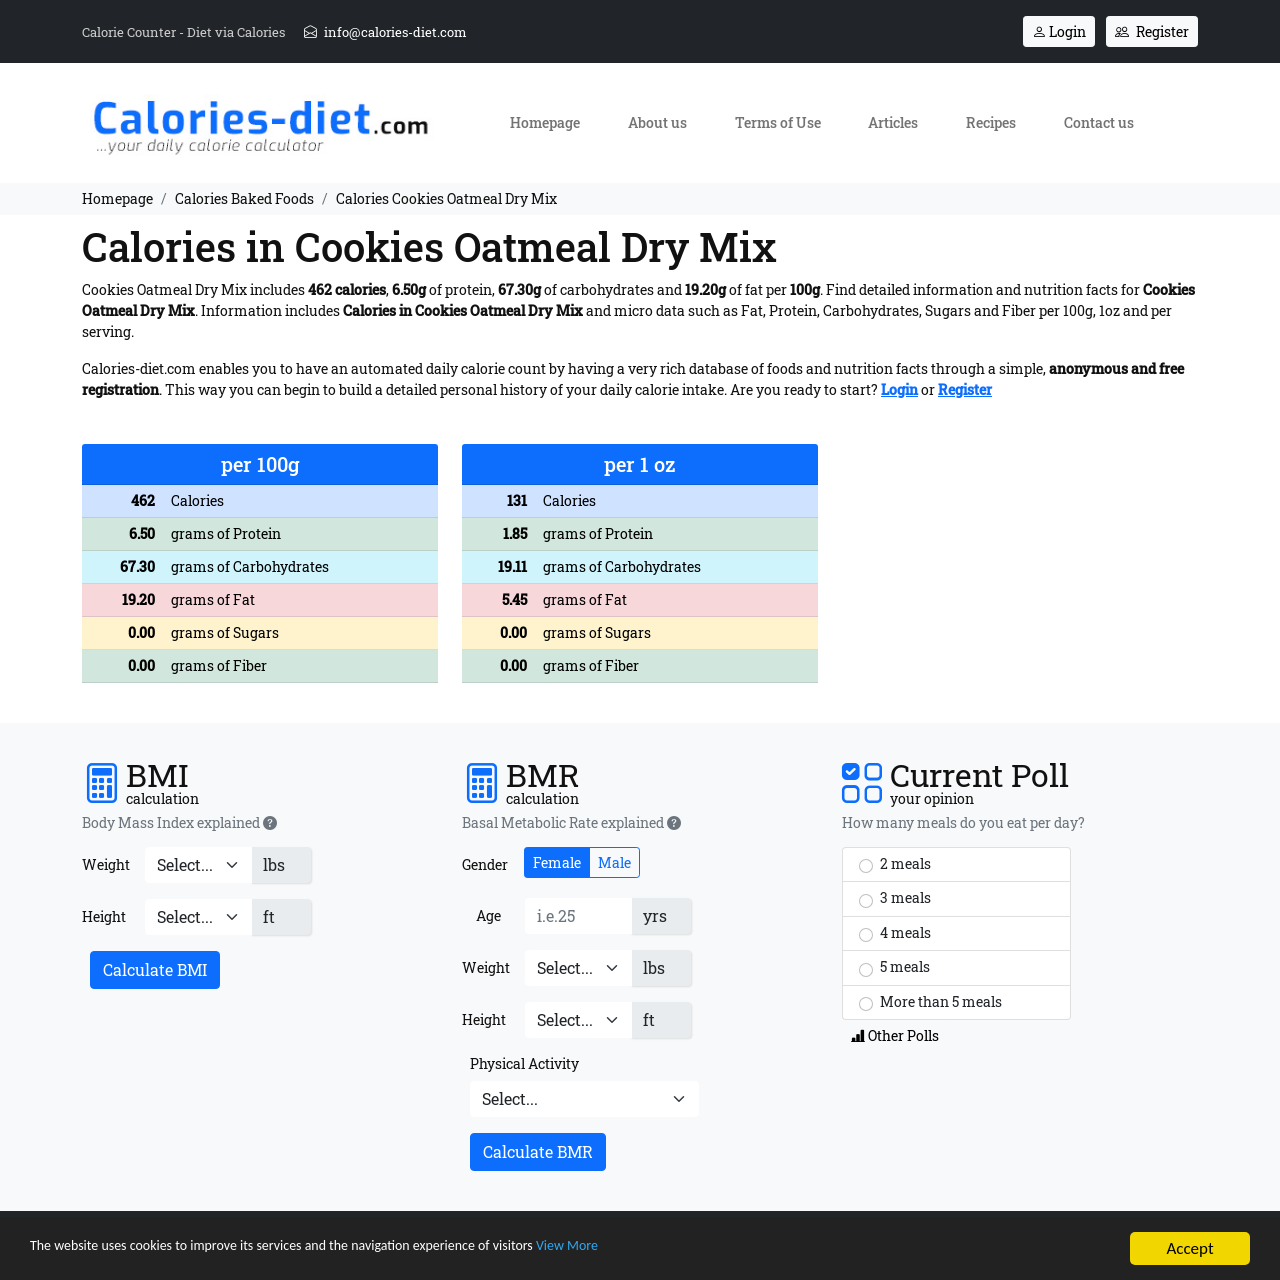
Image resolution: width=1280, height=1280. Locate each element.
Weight (106, 864)
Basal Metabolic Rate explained (571, 823)
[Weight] (198, 865)
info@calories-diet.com (385, 32)
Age (488, 915)
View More (686, 1250)
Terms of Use (778, 122)
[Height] (198, 917)
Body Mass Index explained (179, 823)
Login (1059, 31)
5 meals (894, 967)
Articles (893, 122)
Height (104, 916)
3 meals (895, 898)
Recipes (991, 122)
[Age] (578, 916)
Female (557, 862)
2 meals (895, 864)
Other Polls (895, 1035)
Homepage (545, 122)
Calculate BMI (155, 969)
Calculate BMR (538, 1151)
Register (1152, 31)
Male (614, 862)
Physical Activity (524, 1063)
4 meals (895, 933)
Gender (485, 864)
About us (657, 122)
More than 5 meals (930, 1002)
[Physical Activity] (584, 1099)
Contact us (1099, 122)
